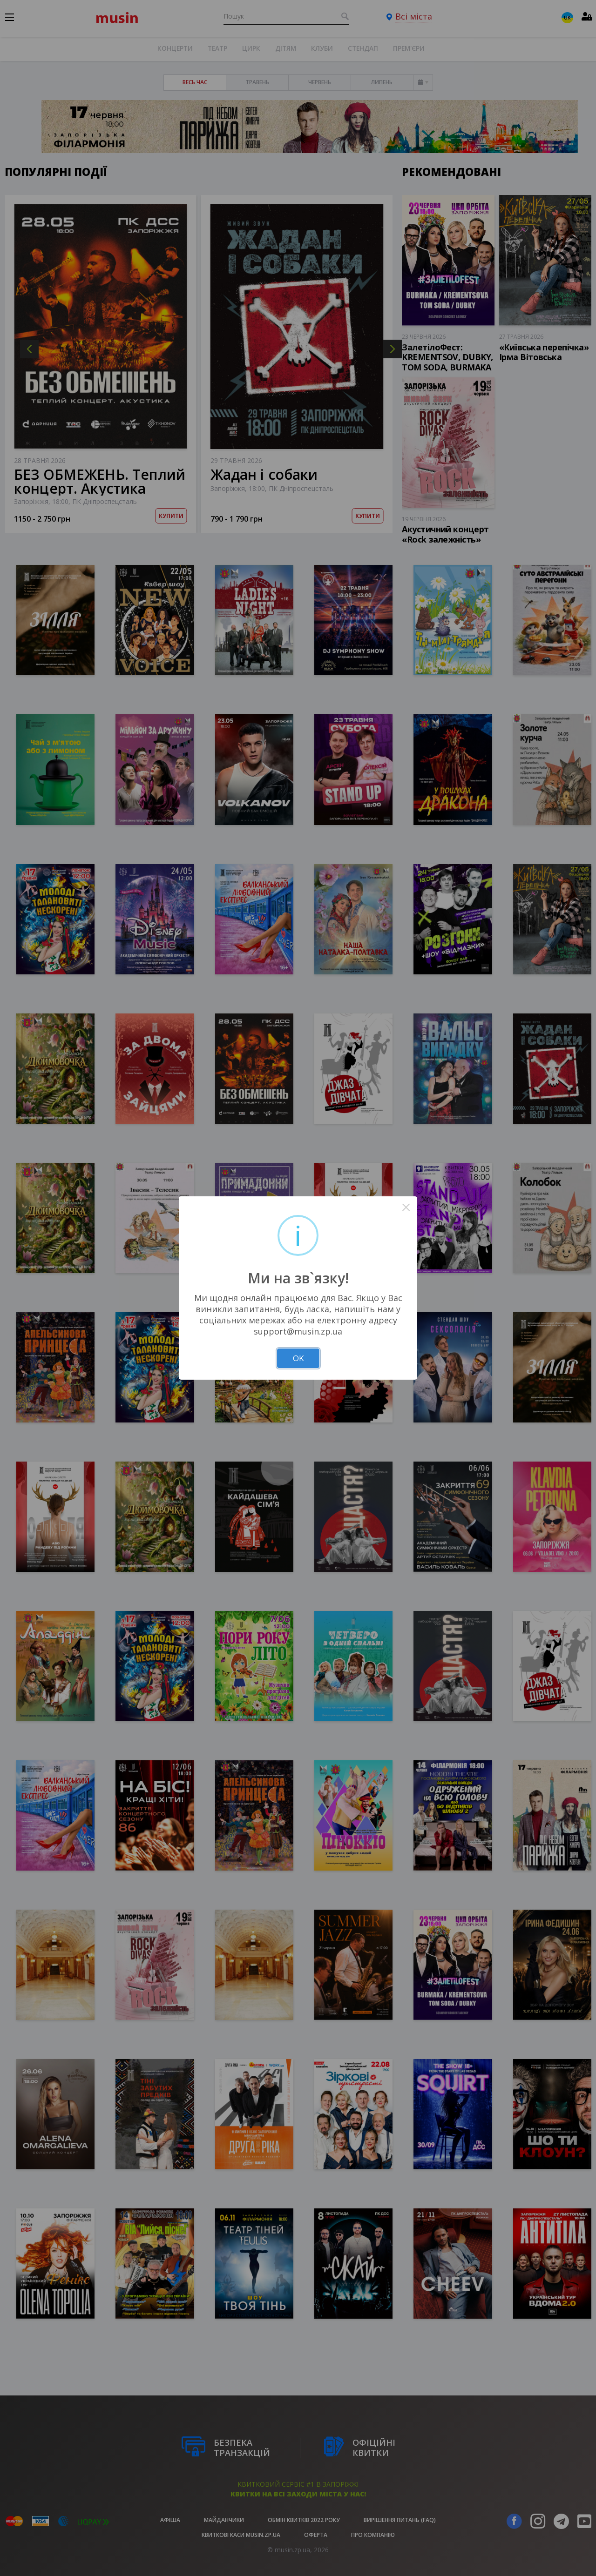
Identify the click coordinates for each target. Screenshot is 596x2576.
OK (298, 1358)
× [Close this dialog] (406, 1207)
